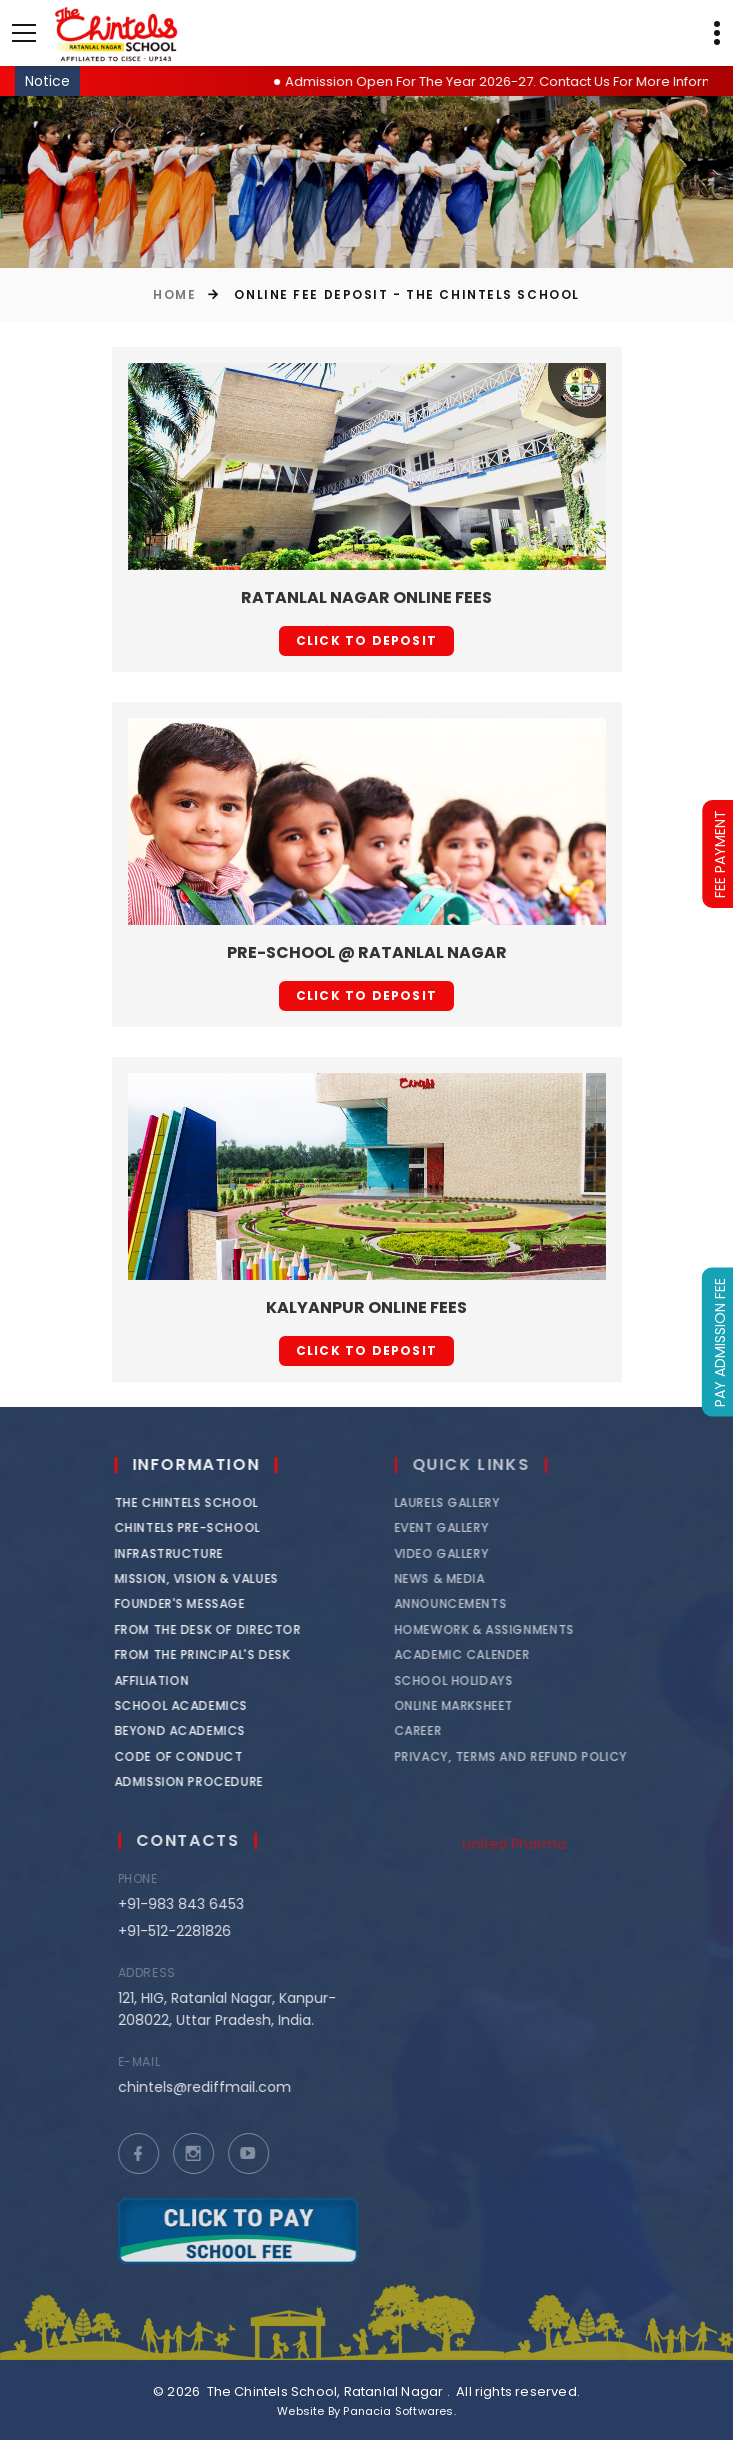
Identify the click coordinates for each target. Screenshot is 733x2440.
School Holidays (478, 1680)
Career (443, 1730)
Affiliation (164, 1680)
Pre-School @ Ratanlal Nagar (367, 952)
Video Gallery (466, 1553)
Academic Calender (487, 1654)
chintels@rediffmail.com (224, 2087)
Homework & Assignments (509, 1629)
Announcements (475, 1603)
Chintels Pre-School (200, 1527)
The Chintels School (199, 1502)
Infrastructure (181, 1553)
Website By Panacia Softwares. (366, 2411)
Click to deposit (366, 640)
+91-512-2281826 (194, 1931)
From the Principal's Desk (215, 1654)
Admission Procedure (201, 1781)
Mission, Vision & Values (209, 1578)
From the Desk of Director (220, 1629)
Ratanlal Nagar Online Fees (366, 597)
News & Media (464, 1578)
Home (174, 294)
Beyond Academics (193, 1730)
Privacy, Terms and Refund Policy (535, 1756)
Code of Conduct (191, 1756)
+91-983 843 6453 (201, 1904)
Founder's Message (192, 1603)
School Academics (194, 1705)
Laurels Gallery (472, 1502)
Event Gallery (466, 1527)
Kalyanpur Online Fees (366, 1307)
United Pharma (539, 1844)
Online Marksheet (479, 1705)
